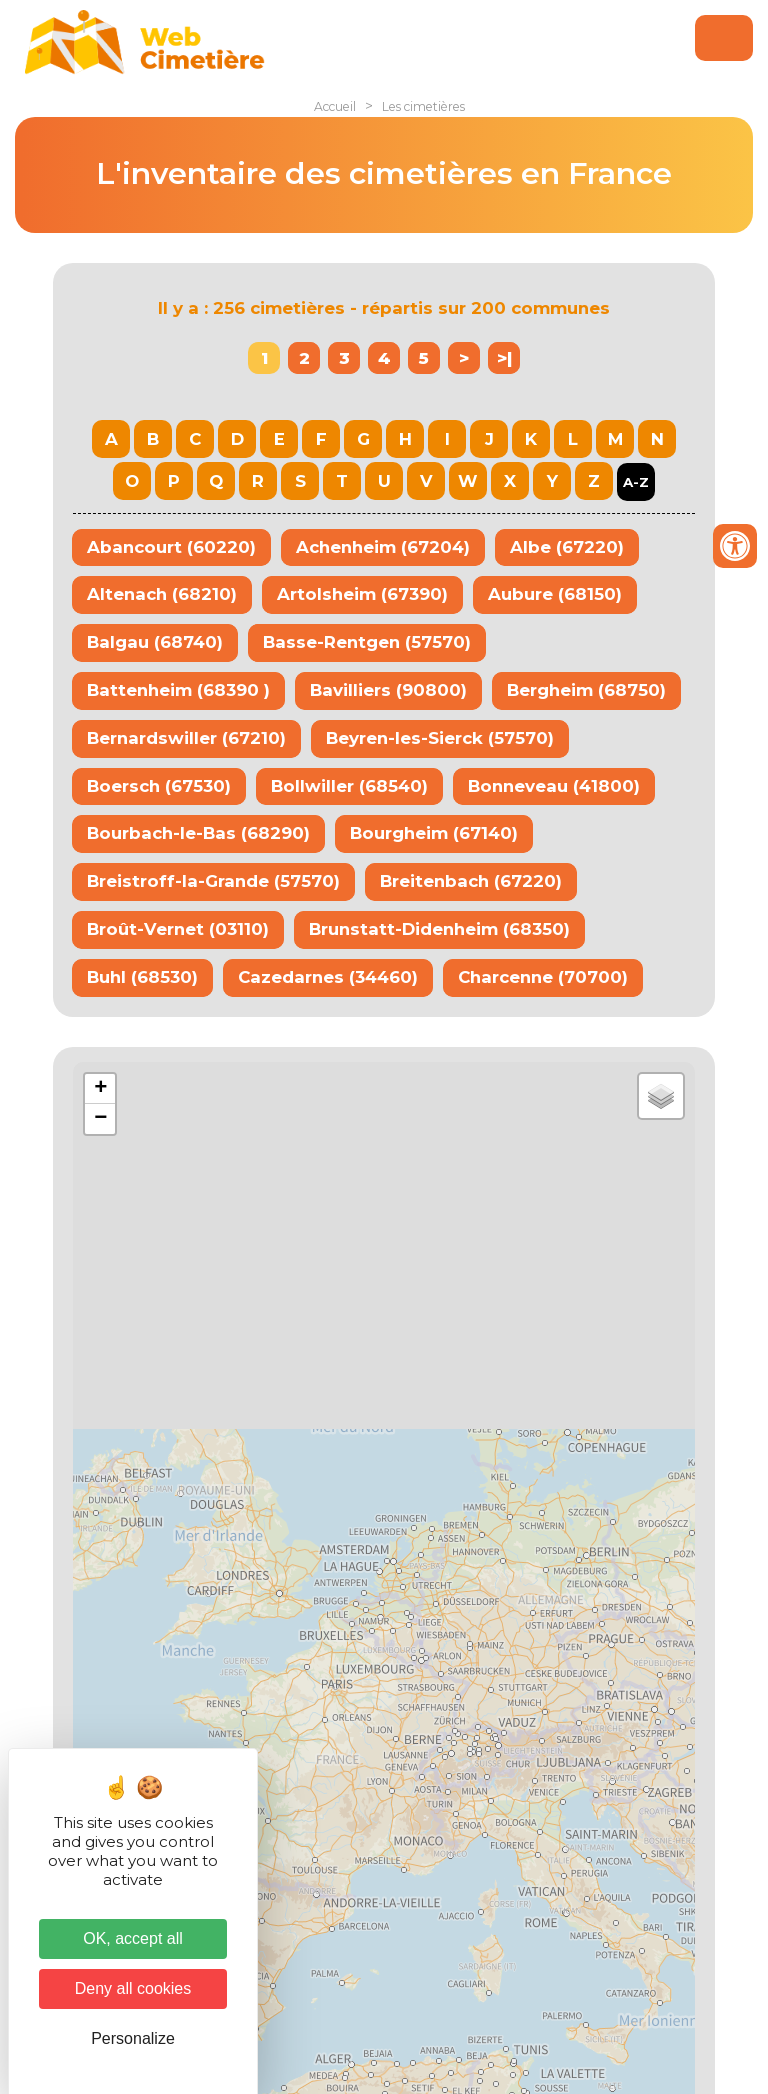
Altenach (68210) (162, 594)
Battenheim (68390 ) (178, 690)
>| (504, 358)
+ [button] (100, 1089)
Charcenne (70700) (543, 977)
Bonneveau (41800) (554, 786)
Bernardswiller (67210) (186, 738)
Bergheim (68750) (586, 690)
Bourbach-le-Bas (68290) (198, 833)
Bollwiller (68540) (349, 786)
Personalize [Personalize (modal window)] (133, 2038)
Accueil (335, 106)
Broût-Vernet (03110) (178, 929)
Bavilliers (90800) (388, 690)
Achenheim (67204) (383, 547)
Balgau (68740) (155, 642)
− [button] (100, 1119)
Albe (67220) (567, 547)
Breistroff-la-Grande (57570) (213, 881)
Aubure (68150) (555, 594)
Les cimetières (423, 106)
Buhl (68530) (142, 977)
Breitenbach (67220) (471, 881)
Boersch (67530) (159, 786)
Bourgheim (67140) (434, 833)
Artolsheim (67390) (362, 594)
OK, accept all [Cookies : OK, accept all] (133, 1938)
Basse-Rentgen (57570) (367, 642)
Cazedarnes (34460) (328, 977)
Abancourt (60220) (171, 547)
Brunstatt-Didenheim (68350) (439, 929)
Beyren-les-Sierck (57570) (440, 738)
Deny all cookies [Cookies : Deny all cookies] (133, 1988)
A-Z (636, 482)
